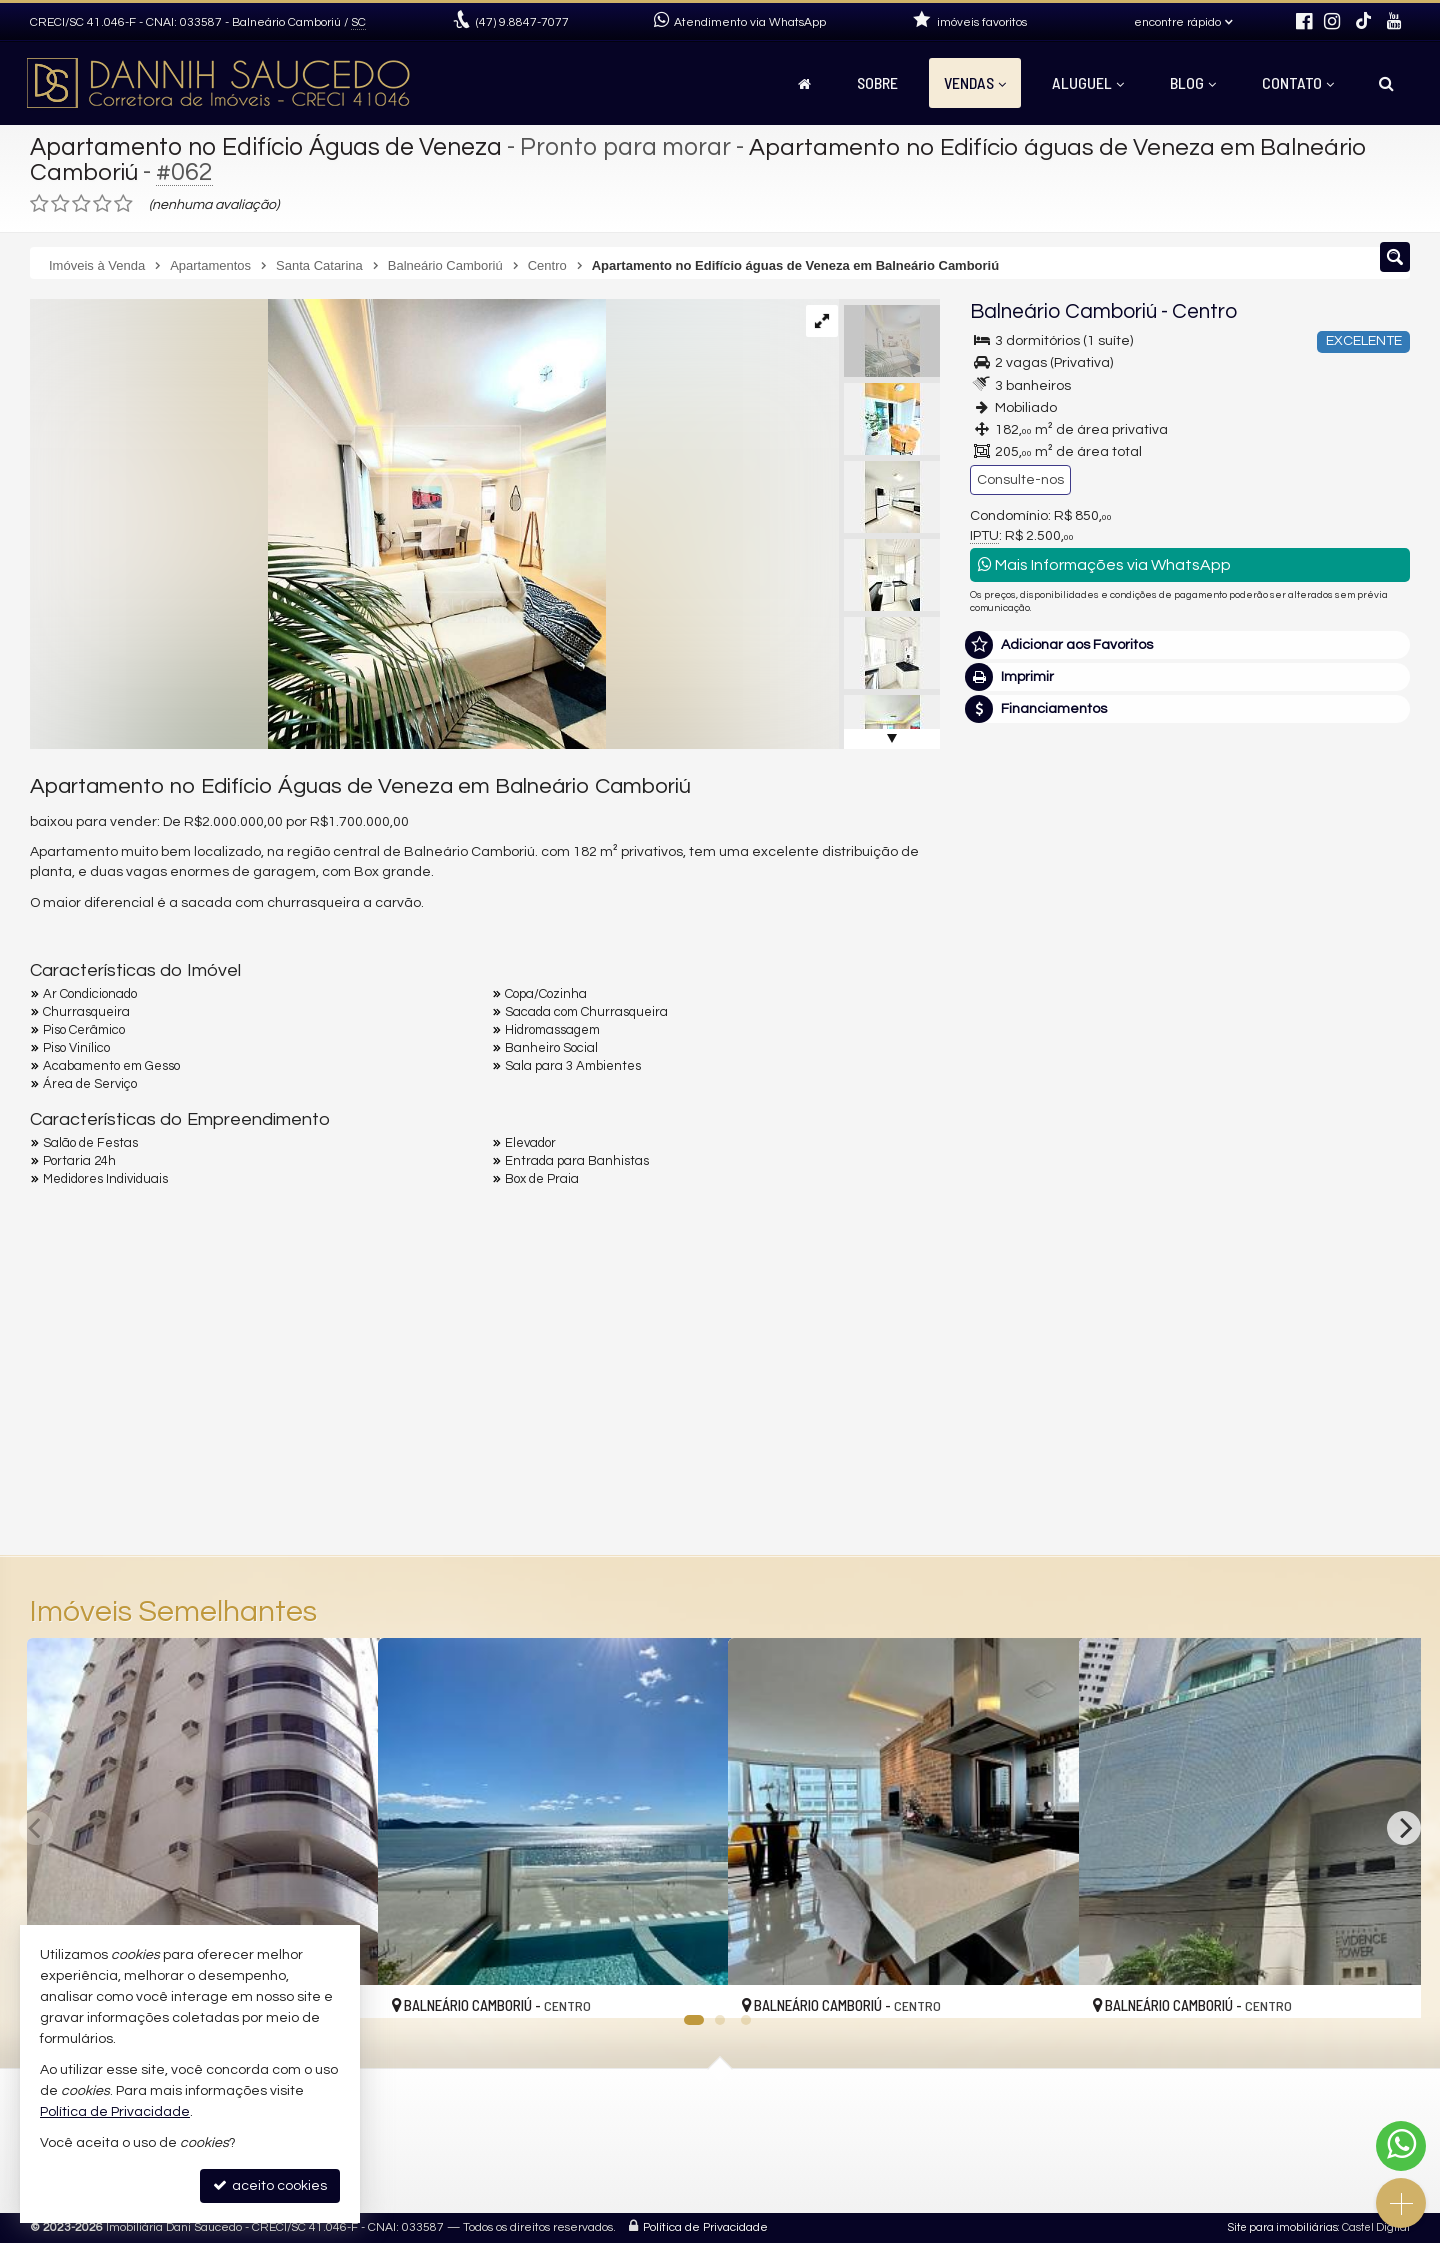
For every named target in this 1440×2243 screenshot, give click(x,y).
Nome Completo (1033, 1141)
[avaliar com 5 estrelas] (123, 204)
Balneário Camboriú (1063, 311)
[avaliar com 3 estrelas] (81, 204)
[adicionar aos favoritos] (691, 1986)
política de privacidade (1236, 1368)
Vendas (975, 82)
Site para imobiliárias (1283, 2227)
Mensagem (1017, 1032)
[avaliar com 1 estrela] (39, 204)
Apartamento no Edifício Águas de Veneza (270, 147)
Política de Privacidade (705, 2227)
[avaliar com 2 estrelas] (60, 204)
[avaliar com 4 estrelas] (102, 204)
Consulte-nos (1020, 480)
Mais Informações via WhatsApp (1104, 564)
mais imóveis (1273, 903)
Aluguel (1088, 82)
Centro (1204, 311)
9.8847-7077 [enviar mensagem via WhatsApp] (522, 22)
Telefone (1008, 1279)
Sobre (877, 82)
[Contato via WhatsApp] (1401, 2146)
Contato (1298, 82)
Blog (1193, 82)
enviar (1357, 1349)
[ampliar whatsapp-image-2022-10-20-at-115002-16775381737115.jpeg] (318, 524)
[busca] (1386, 83)
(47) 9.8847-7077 (1273, 833)
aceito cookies (270, 2185)
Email (998, 1210)
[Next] (1404, 1828)
